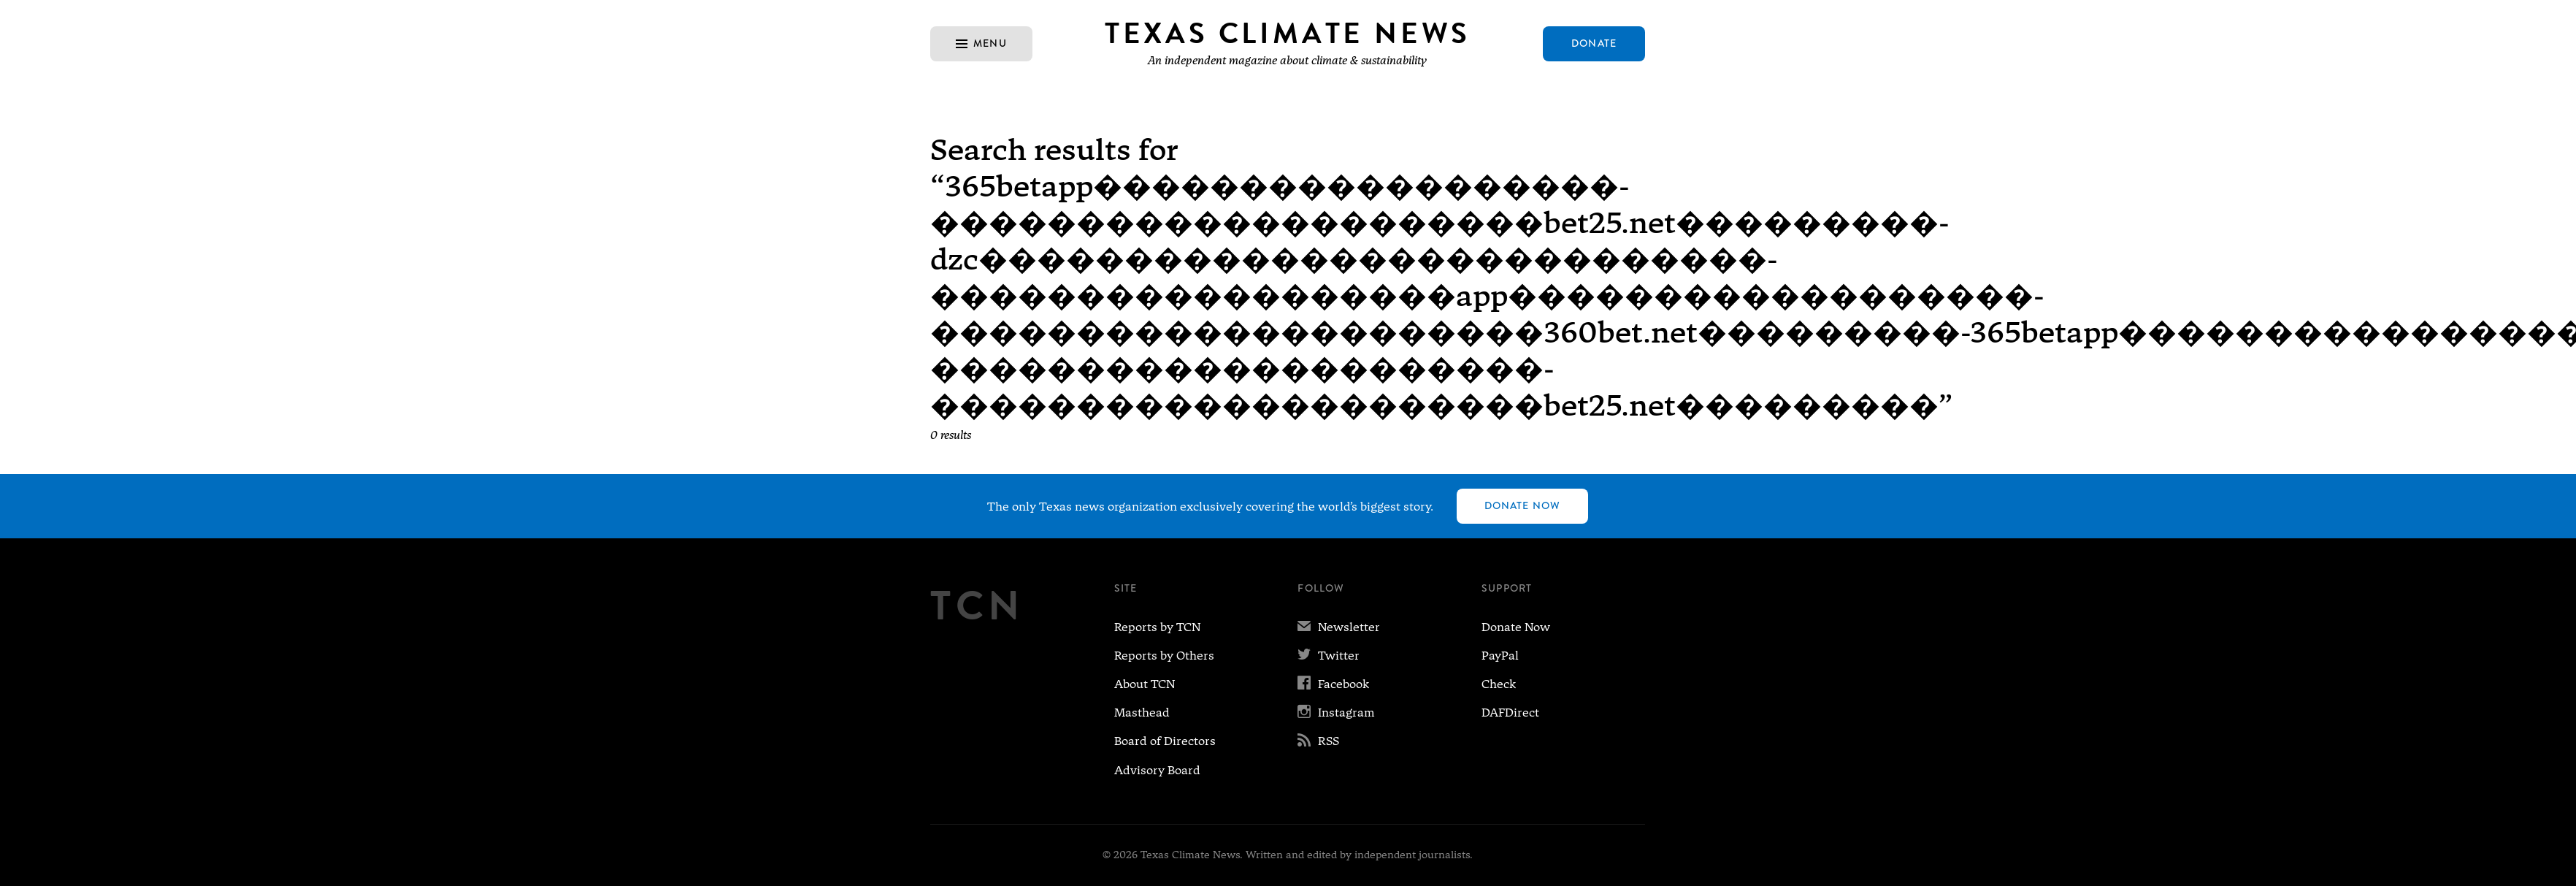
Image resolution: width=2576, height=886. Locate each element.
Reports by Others (1164, 655)
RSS (1318, 741)
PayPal (1500, 655)
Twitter (1328, 655)
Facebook (1333, 684)
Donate (1594, 43)
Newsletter (1338, 627)
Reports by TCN (1157, 627)
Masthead (1142, 712)
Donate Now (1522, 505)
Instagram (1336, 712)
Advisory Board (1157, 770)
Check (1498, 684)
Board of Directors (1165, 741)
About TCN (1144, 684)
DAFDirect (1510, 712)
